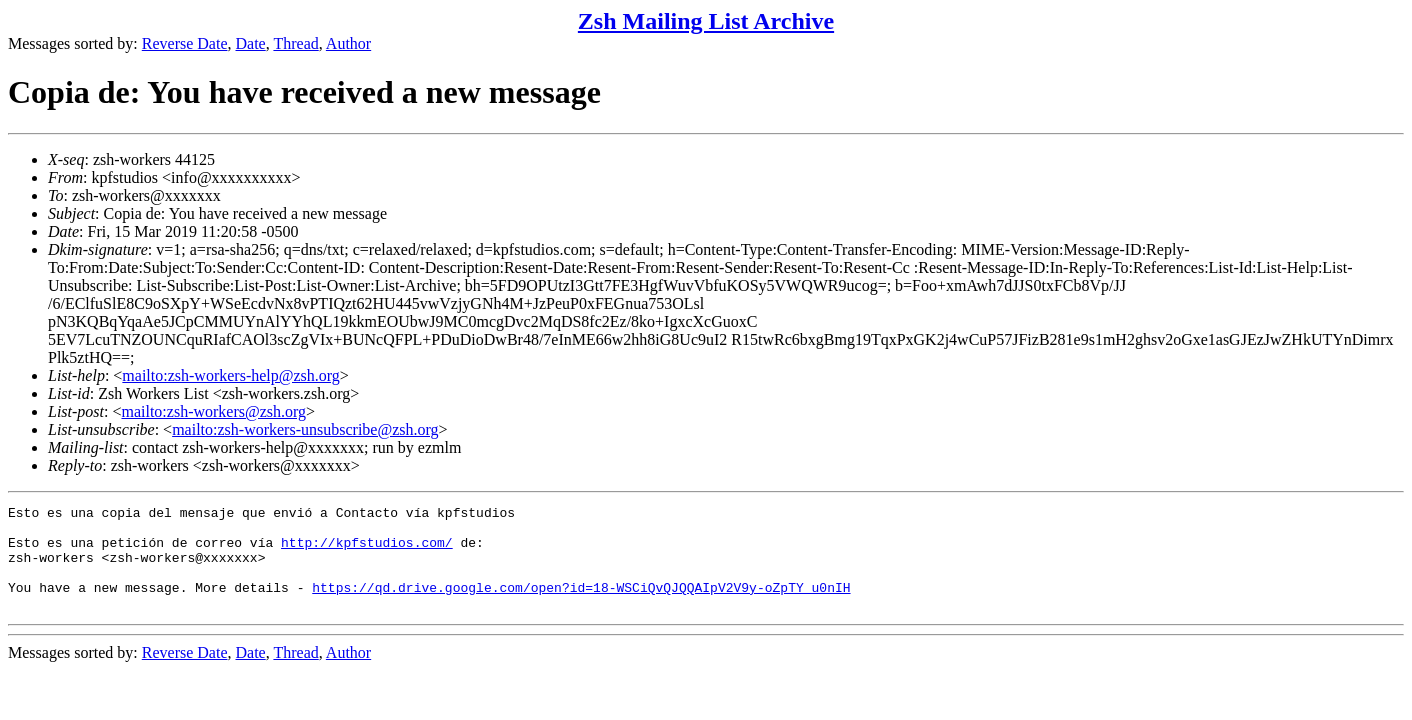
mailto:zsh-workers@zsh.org (213, 411)
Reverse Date (185, 43)
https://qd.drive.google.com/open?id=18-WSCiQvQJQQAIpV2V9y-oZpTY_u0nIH (581, 605)
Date (251, 43)
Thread (295, 43)
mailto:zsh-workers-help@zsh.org (231, 375)
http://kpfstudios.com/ (367, 551)
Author (348, 43)
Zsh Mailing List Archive (706, 21)
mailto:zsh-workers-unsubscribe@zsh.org (305, 429)
